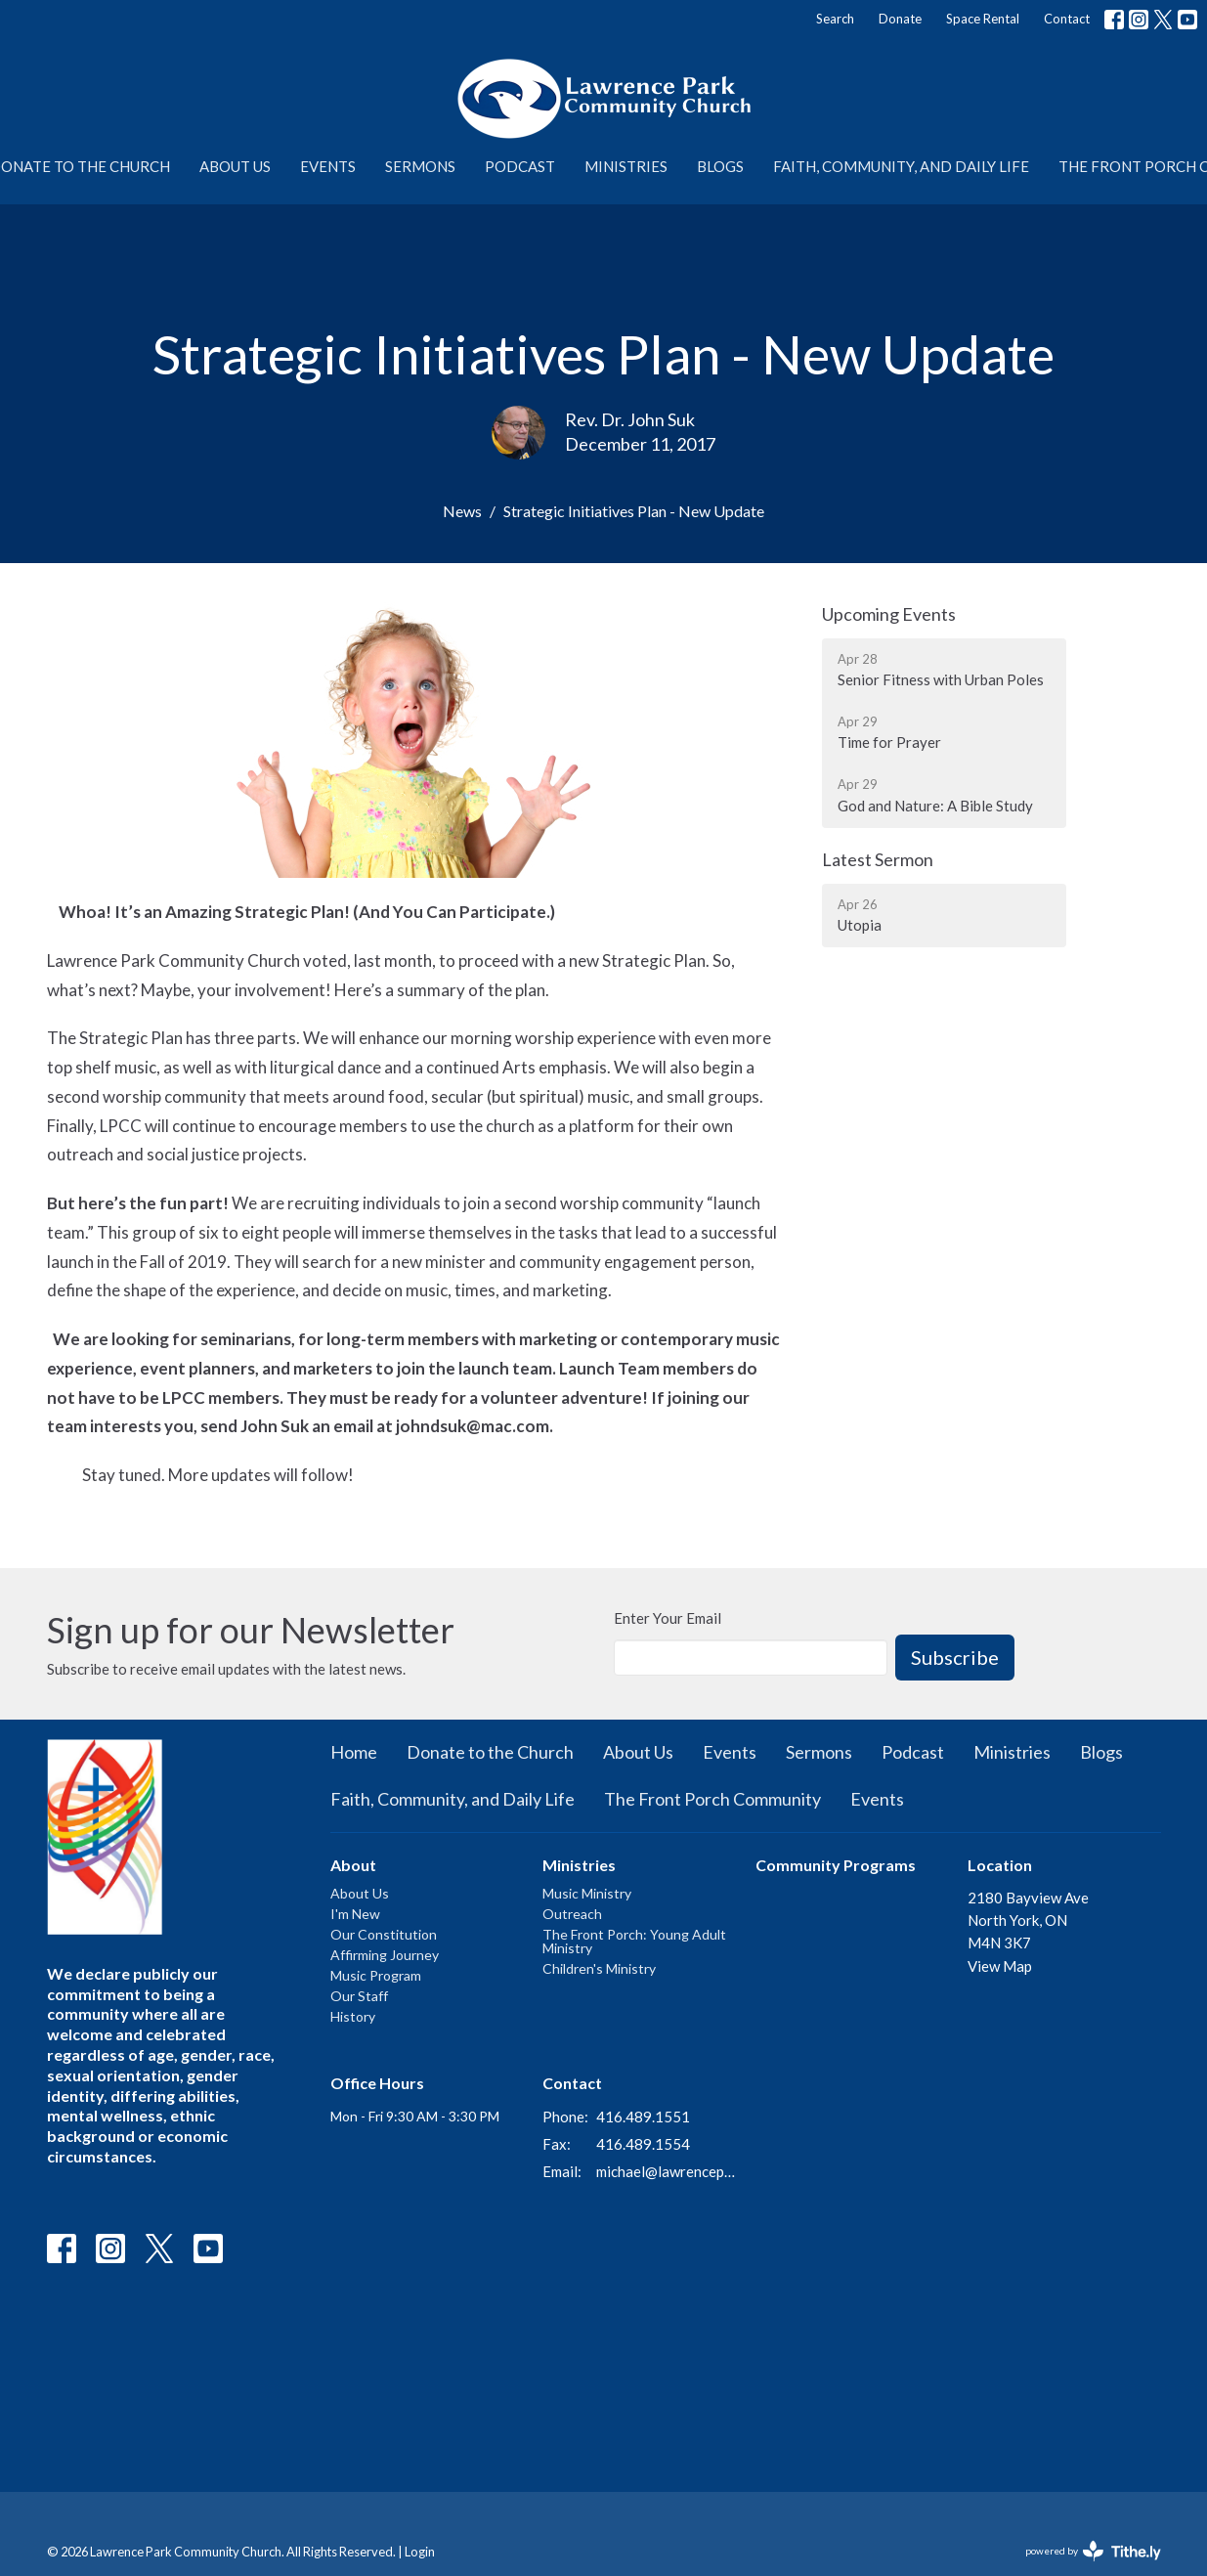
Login (420, 2551)
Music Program (375, 1975)
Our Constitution (383, 1934)
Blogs (720, 166)
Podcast (520, 166)
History (352, 2016)
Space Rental (982, 18)
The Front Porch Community (712, 1799)
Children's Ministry (599, 1968)
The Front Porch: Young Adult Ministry (634, 1941)
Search (835, 18)
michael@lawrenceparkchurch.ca (666, 2171)
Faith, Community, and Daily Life (901, 166)
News (462, 511)
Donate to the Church (490, 1752)
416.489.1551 (643, 2116)
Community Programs (835, 1865)
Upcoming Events (889, 614)
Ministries (626, 166)
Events (328, 166)
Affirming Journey (384, 1954)
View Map (1000, 1966)
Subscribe (955, 1657)
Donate (900, 18)
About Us (235, 166)
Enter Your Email (667, 1618)
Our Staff (359, 1995)
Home (353, 1752)
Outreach (572, 1913)
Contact (1067, 18)
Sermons (420, 166)
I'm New (355, 1913)
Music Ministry (586, 1893)
